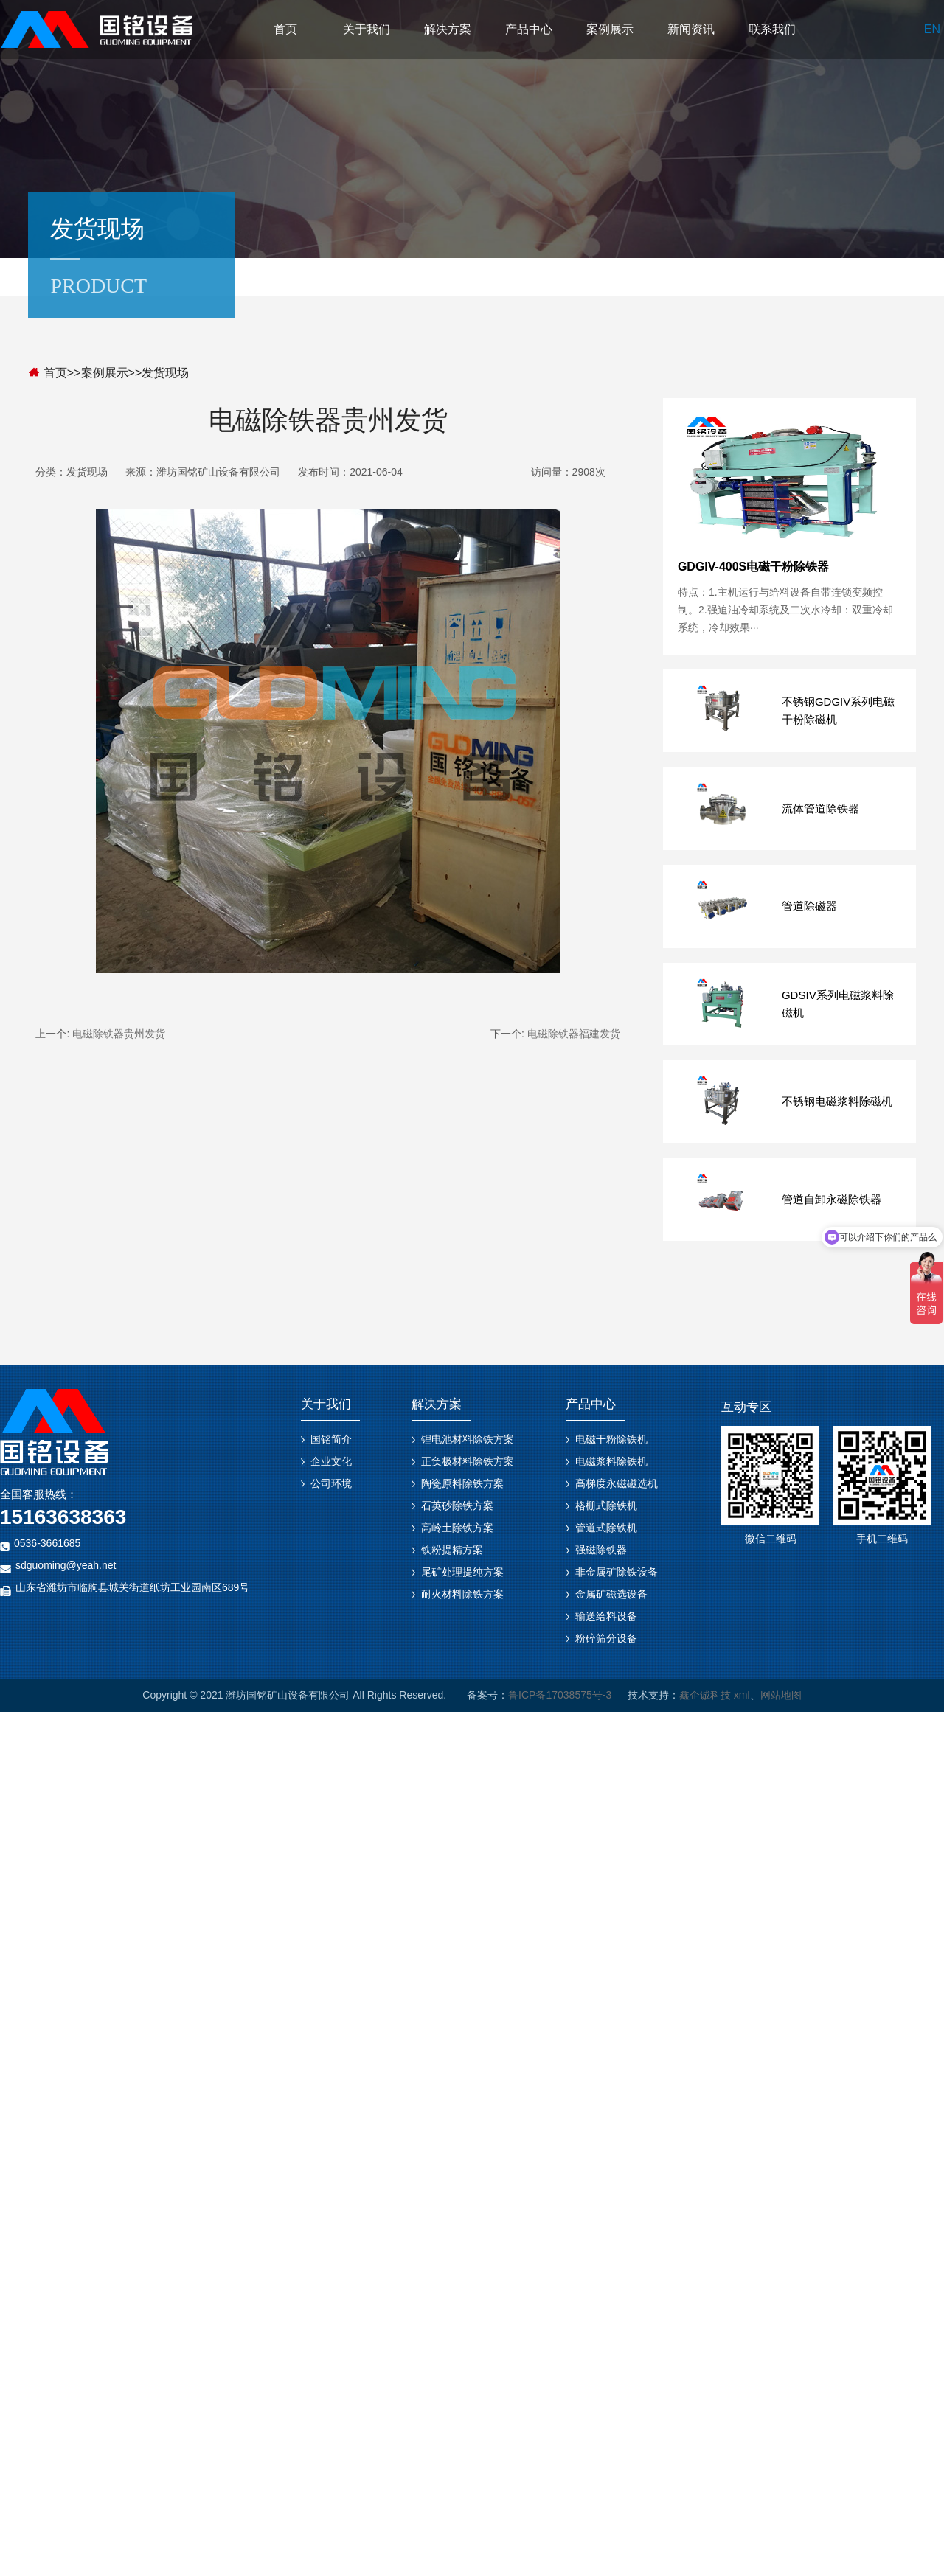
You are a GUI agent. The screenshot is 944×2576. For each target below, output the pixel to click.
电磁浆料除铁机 (611, 1461)
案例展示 (610, 29)
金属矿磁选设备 (611, 1594)
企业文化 (331, 1461)
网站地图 (781, 1695)
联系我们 (772, 29)
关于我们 (366, 29)
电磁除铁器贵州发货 (118, 1034)
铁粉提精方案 (452, 1550)
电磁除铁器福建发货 (573, 1034)
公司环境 (331, 1483)
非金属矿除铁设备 (616, 1572)
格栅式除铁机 (606, 1505)
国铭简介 (331, 1439)
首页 (285, 29)
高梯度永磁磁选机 (616, 1483)
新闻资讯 (691, 29)
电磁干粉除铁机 (611, 1439)
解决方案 (447, 29)
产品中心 (528, 29)
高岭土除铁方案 (457, 1528)
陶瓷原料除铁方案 (462, 1483)
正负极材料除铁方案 (467, 1461)
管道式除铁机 (606, 1528)
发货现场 (165, 372)
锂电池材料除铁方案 (467, 1439)
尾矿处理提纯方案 (462, 1572)
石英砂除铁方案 (457, 1505)
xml (742, 1695)
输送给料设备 (606, 1616)
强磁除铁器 (601, 1550)
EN (932, 29)
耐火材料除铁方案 (462, 1594)
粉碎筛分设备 (606, 1638)
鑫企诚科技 (705, 1695)
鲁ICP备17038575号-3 (559, 1695)
